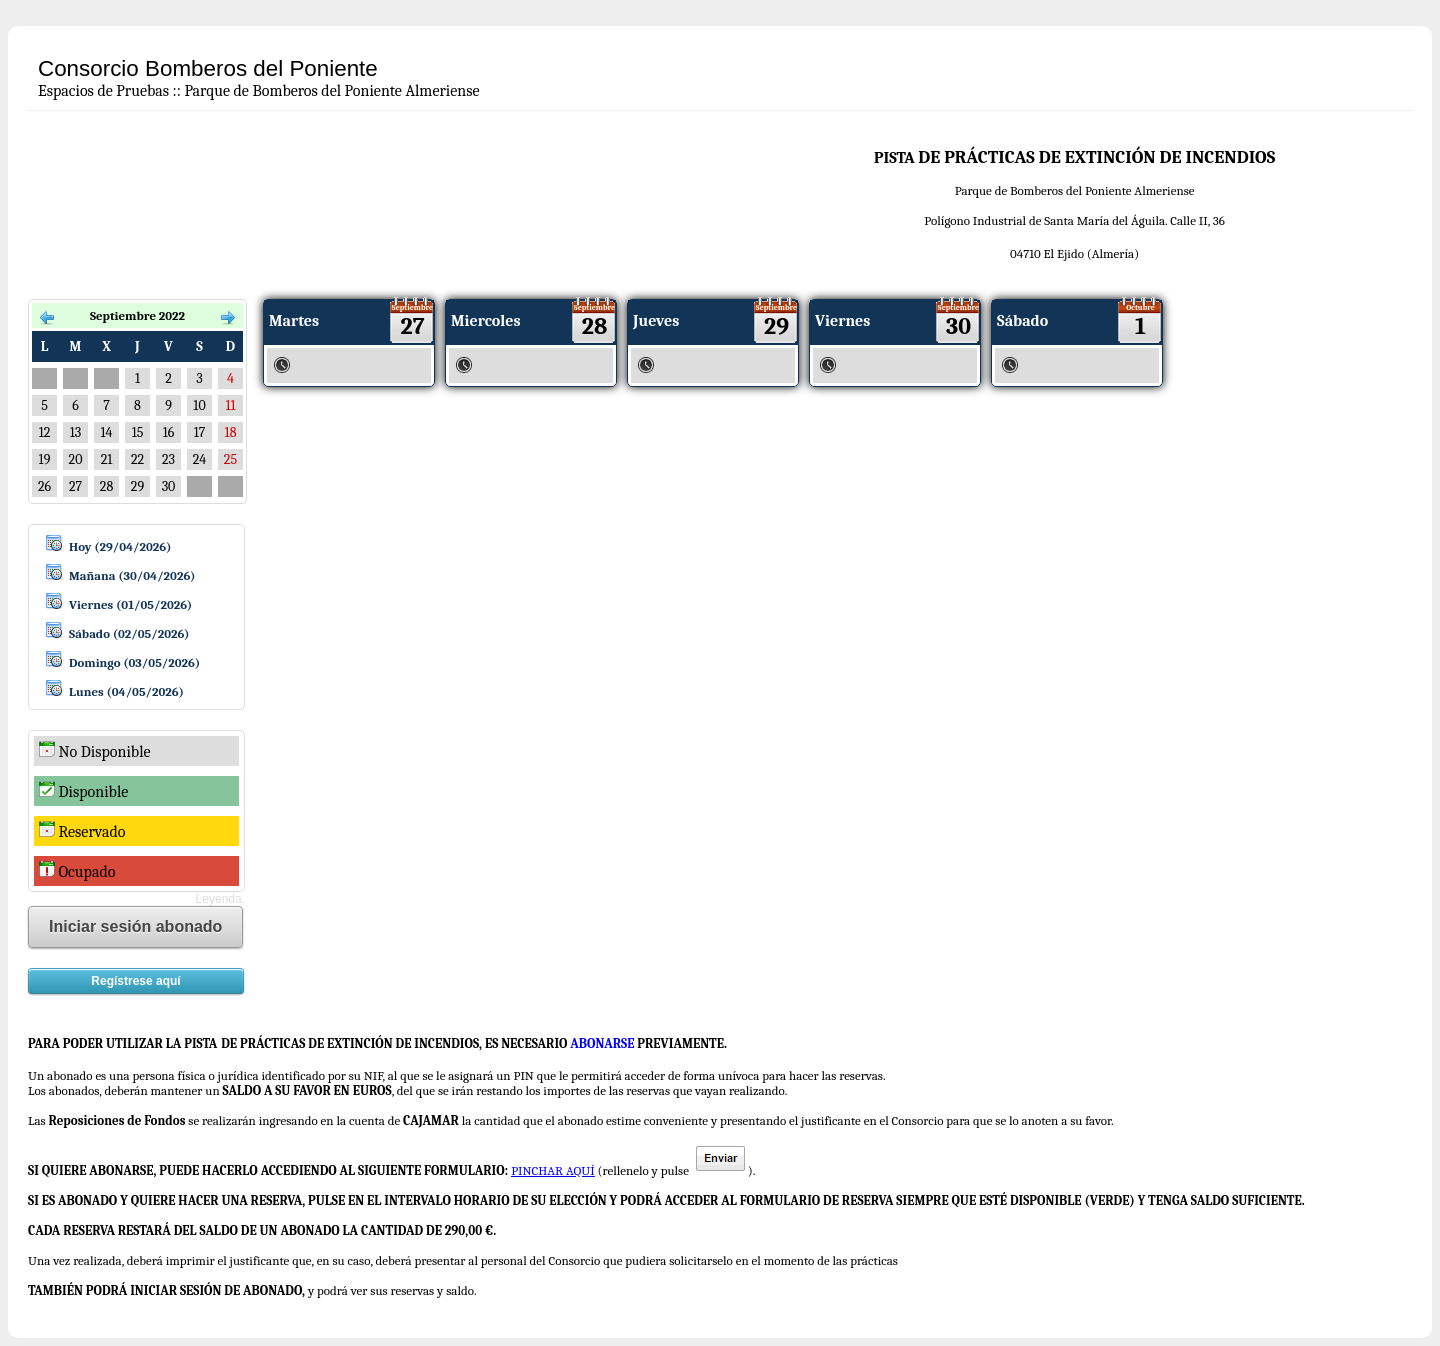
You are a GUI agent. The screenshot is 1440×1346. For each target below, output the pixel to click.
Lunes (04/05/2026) (126, 691)
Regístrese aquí (135, 981)
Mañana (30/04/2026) (132, 575)
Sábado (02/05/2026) (129, 633)
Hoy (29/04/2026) (120, 546)
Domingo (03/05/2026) (134, 662)
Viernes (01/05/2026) (130, 604)
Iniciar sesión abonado (135, 926)
